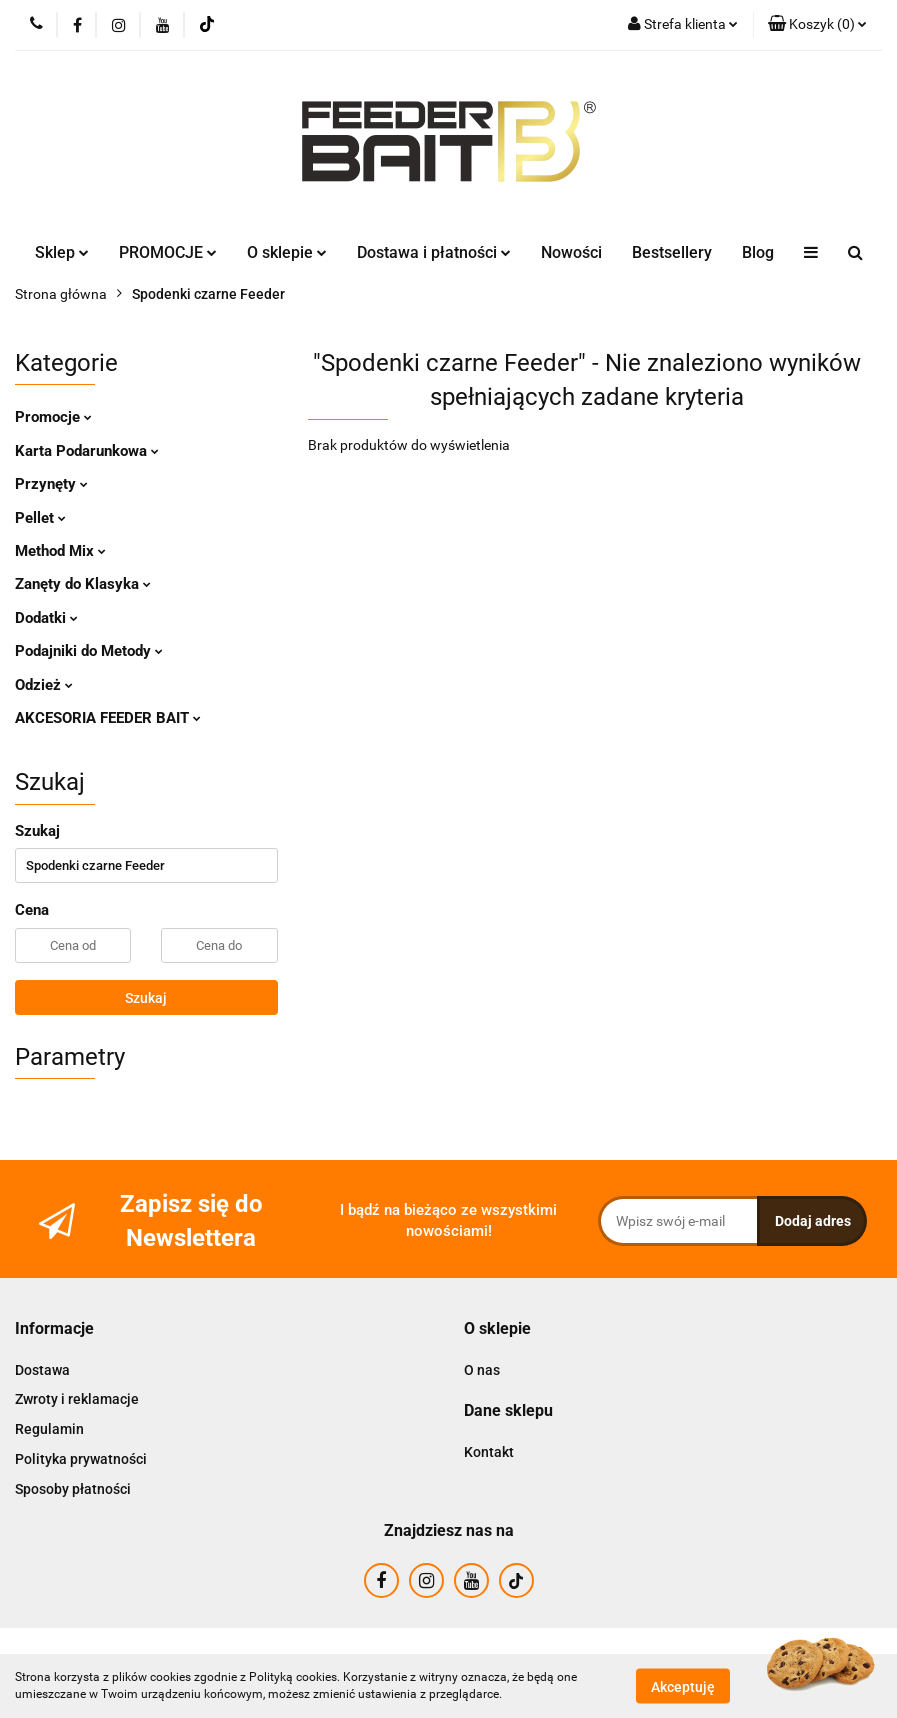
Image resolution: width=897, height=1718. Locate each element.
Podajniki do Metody (89, 651)
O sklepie (287, 252)
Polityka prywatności (81, 1459)
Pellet (40, 518)
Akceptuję (683, 1686)
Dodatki (46, 618)
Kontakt (489, 1452)
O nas (482, 1370)
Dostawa (42, 1370)
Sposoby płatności (73, 1489)
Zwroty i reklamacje (77, 1399)
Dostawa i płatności (434, 252)
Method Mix (60, 551)
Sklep (62, 252)
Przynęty (51, 484)
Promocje (53, 417)
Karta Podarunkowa (87, 451)
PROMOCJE (168, 252)
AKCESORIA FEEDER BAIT (108, 718)
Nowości (571, 252)
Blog (758, 252)
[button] (817, 25)
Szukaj (146, 998)
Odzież (44, 685)
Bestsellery (672, 252)
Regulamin (49, 1429)
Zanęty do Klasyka (83, 584)
